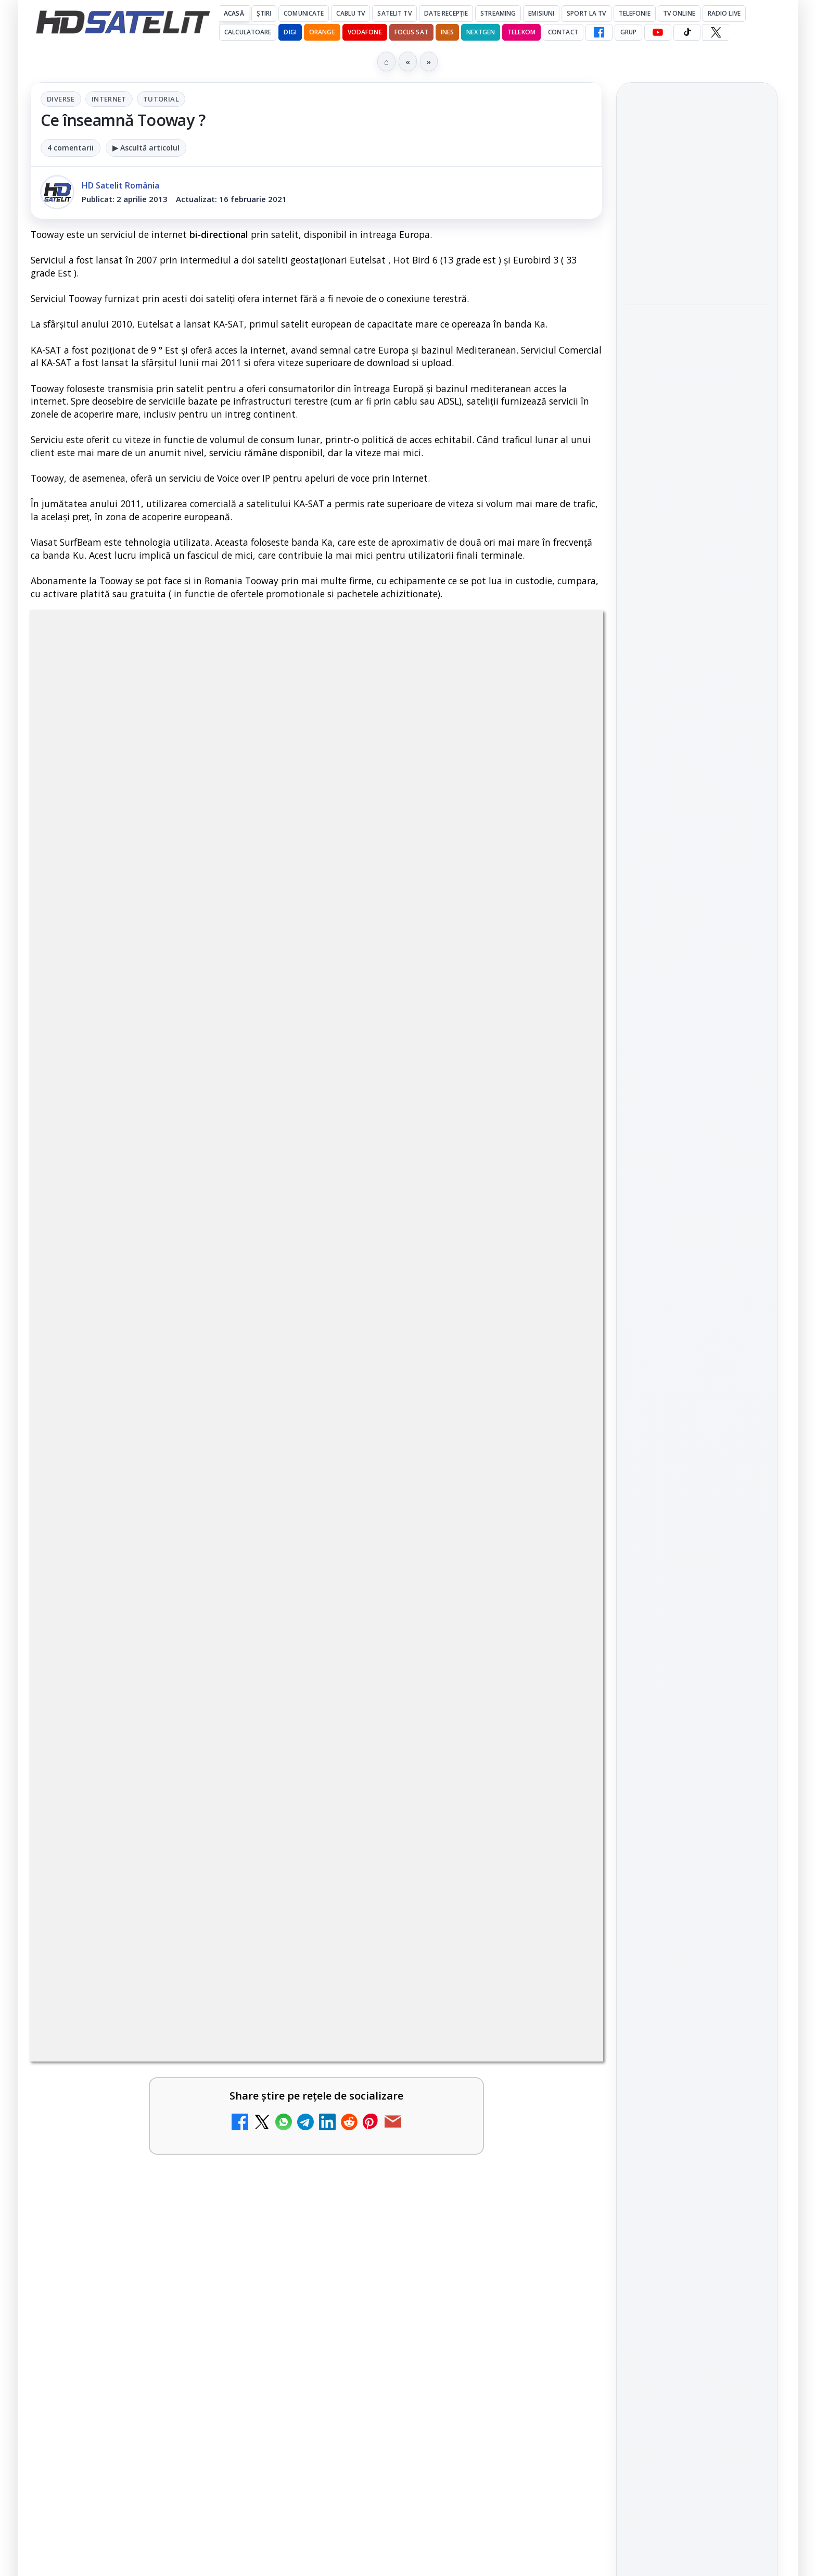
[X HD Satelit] (716, 32)
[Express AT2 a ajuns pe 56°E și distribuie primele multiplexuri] (697, 391)
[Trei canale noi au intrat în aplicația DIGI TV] (267, 1758)
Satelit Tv (394, 13)
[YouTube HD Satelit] (657, 32)
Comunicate (304, 13)
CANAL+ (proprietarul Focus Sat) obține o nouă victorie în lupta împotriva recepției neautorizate (695, 476)
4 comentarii (70, 148)
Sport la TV (586, 13)
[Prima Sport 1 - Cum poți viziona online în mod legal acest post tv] (267, 1967)
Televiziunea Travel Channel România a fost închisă (137, 1633)
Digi (640, 1695)
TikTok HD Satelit (697, 1498)
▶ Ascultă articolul (146, 148)
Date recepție (446, 13)
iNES (447, 32)
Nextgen (480, 32)
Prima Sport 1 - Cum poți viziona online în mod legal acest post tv (144, 1950)
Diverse (61, 99)
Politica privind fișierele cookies (697, 1855)
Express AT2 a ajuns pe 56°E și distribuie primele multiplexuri (690, 327)
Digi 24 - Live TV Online (134, 2046)
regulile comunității (202, 1317)
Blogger (492, 2166)
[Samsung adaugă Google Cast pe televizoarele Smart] (697, 254)
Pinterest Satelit (697, 1557)
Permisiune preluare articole (697, 1820)
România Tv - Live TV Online (419, 1944)
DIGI (290, 32)
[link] (171, 1654)
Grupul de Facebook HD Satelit (697, 1403)
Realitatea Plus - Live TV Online (427, 1844)
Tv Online (679, 13)
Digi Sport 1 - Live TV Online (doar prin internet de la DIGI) (438, 2059)
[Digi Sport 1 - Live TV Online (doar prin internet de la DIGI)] (558, 2075)
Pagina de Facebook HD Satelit (697, 1362)
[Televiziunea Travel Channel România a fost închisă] (267, 1650)
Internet (109, 99)
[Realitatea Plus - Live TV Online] (558, 1866)
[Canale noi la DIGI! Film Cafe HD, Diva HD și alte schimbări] (558, 1758)
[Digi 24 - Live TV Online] (267, 2075)
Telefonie (635, 13)
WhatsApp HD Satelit (697, 1439)
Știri (264, 13)
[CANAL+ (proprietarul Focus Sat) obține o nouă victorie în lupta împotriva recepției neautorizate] (697, 551)
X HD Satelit (697, 1528)
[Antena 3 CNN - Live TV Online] (267, 1866)
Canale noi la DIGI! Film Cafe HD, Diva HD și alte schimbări (427, 1742)
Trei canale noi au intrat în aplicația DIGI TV (145, 1735)
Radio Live (724, 13)
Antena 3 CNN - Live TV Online (134, 1844)
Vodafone (365, 32)
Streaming (498, 13)
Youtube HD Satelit (697, 1468)
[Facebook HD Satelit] (599, 32)
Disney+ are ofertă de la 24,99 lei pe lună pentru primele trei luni (427, 1633)
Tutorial (161, 99)
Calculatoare (247, 32)
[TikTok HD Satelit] (686, 32)
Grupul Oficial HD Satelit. (239, 1331)
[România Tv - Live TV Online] (558, 1967)
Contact (563, 32)
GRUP (628, 32)
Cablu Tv (350, 13)
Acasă (234, 13)
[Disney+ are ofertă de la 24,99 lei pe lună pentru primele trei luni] (558, 1650)
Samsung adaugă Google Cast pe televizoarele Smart (696, 190)
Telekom (521, 32)
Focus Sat (411, 32)
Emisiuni (541, 13)
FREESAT (678, 1695)
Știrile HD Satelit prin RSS (696, 1592)
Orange (322, 32)
